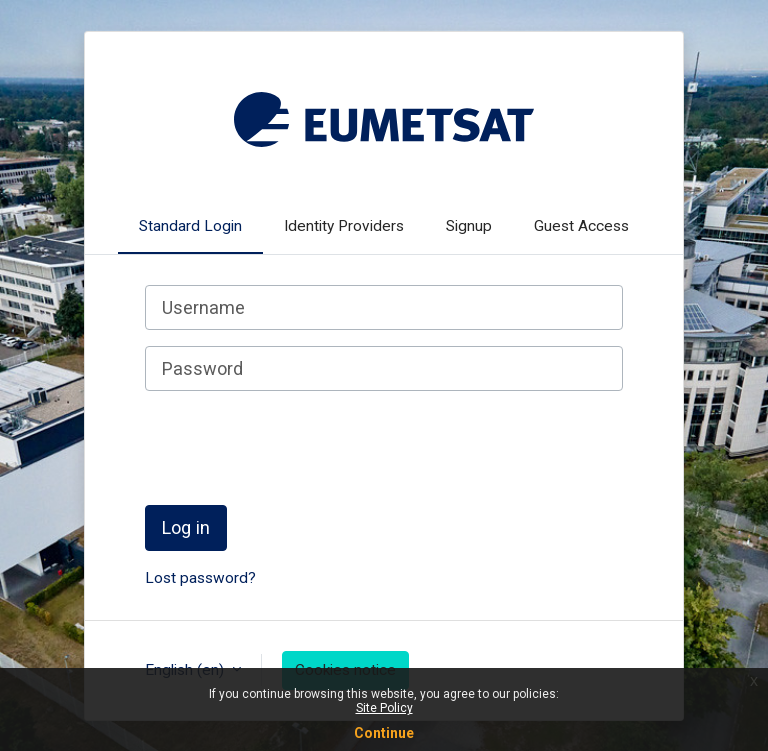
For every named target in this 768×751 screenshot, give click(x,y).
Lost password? (200, 578)
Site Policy (384, 708)
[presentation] (297, 446)
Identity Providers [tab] (344, 226)
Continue (384, 733)
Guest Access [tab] (581, 226)
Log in (186, 527)
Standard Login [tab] (190, 226)
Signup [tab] (469, 226)
